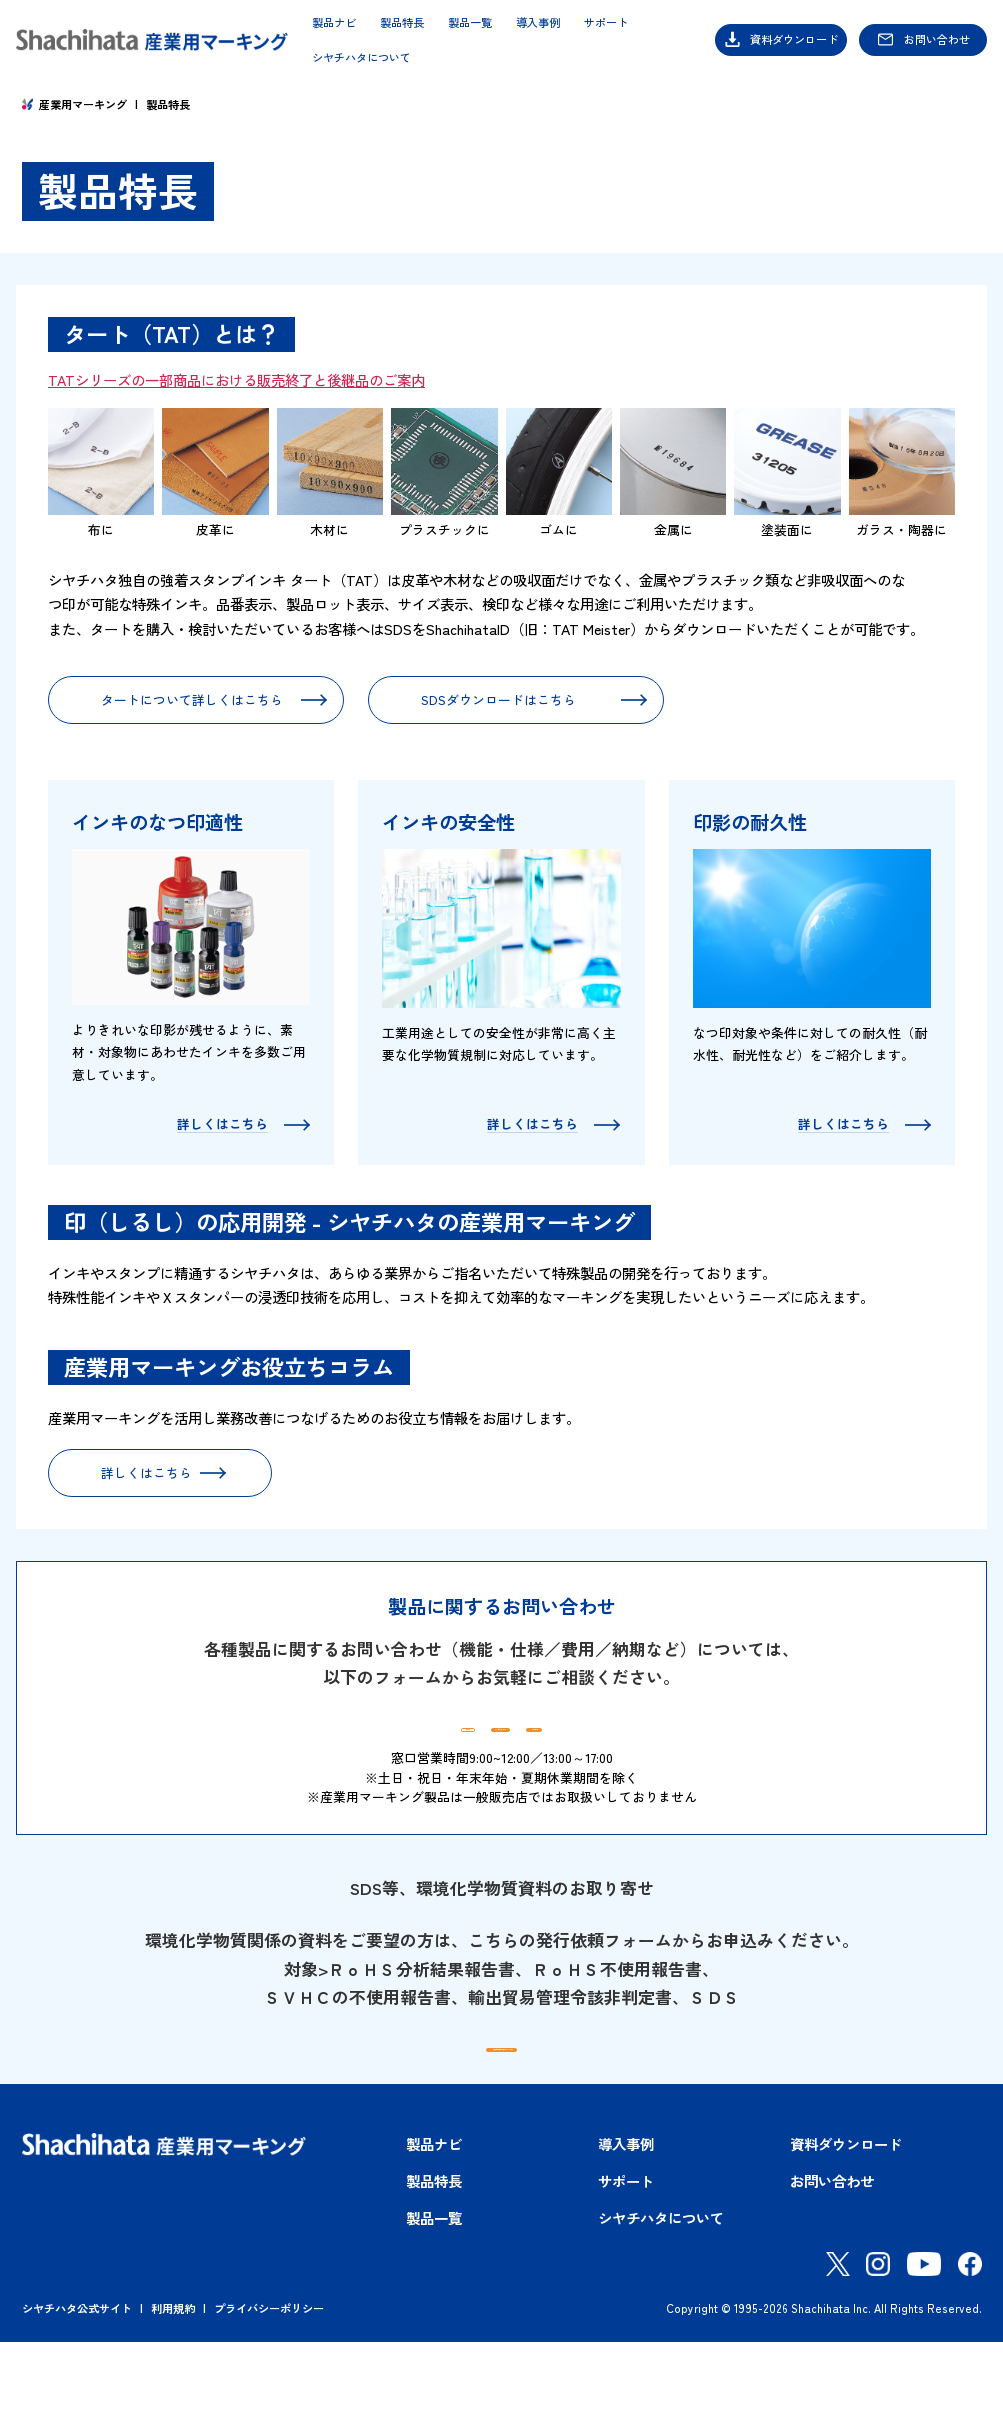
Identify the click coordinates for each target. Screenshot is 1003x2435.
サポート (606, 22)
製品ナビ (334, 22)
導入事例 (538, 22)
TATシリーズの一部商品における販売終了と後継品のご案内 (236, 379)
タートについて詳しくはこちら (192, 699)
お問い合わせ (937, 39)
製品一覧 (470, 22)
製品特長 (402, 22)
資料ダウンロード (794, 39)
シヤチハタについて (361, 57)
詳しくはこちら (146, 1472)
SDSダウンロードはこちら (498, 699)
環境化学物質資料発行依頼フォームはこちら (517, 2116)
